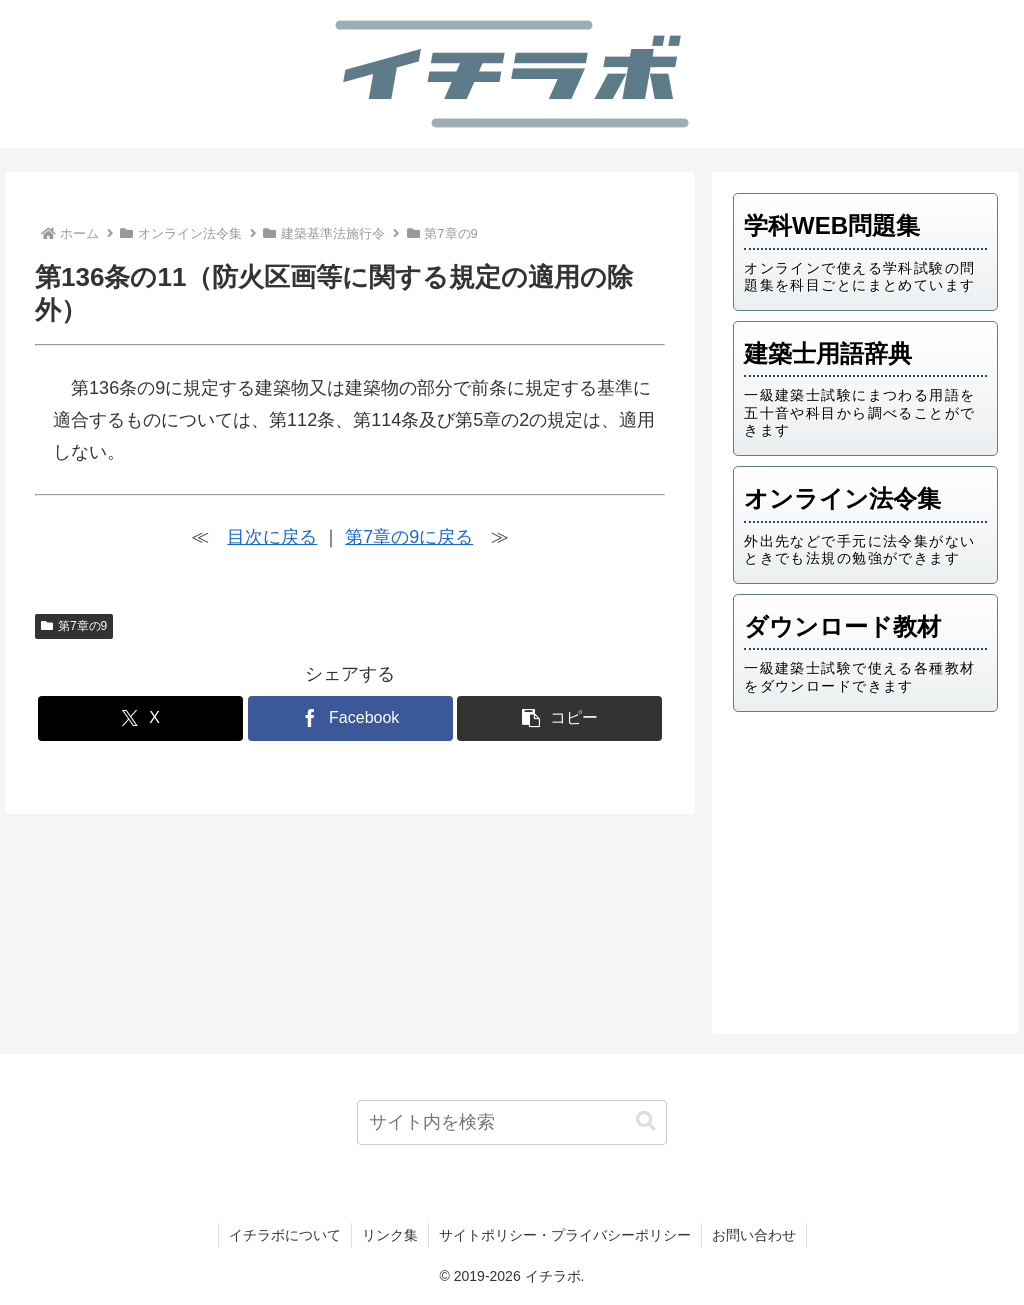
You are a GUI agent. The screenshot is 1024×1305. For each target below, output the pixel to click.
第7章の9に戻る (409, 537)
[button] (559, 718)
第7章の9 (74, 626)
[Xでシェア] (140, 718)
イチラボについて (285, 1235)
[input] (511, 1122)
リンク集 (390, 1235)
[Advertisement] (865, 867)
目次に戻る (272, 537)
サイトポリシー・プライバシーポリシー (565, 1235)
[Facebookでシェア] (350, 718)
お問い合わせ (754, 1235)
